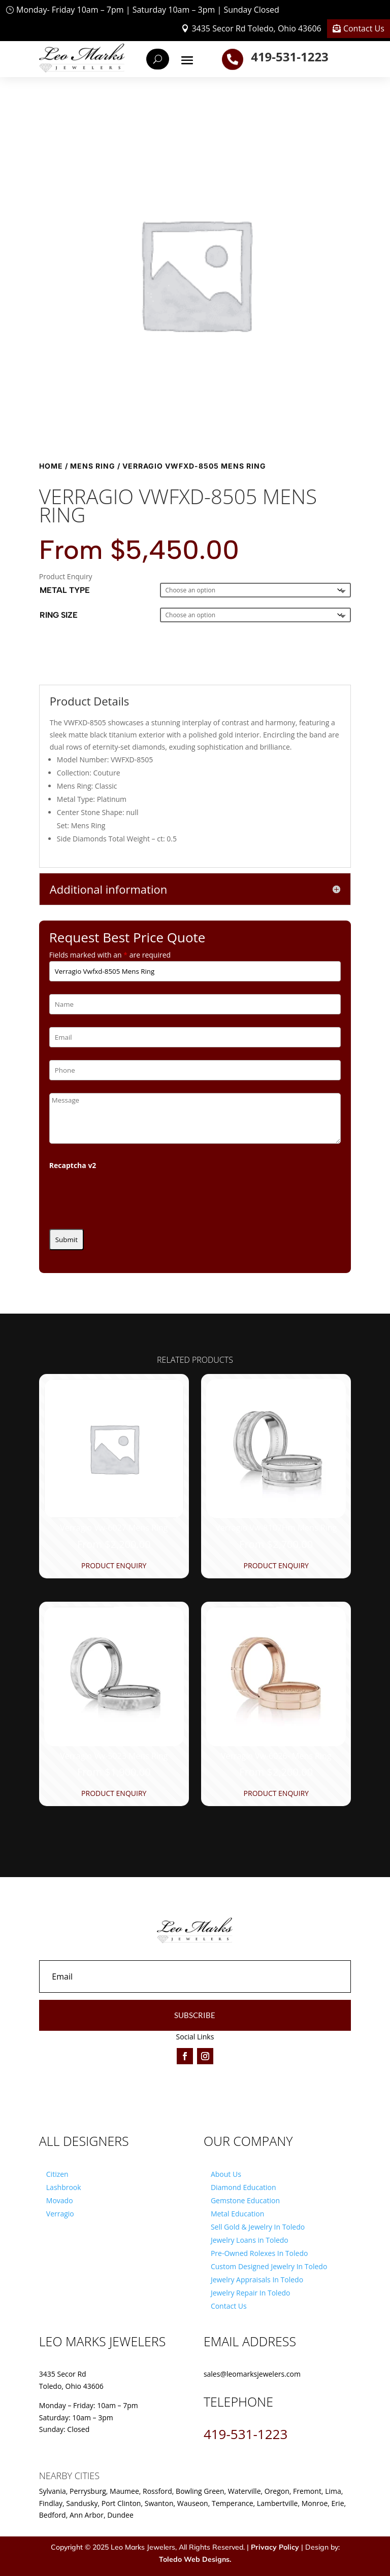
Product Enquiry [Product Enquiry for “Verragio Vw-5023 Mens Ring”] (113, 1793)
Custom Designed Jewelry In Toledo (269, 2266)
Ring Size (59, 615)
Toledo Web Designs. (195, 2559)
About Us (226, 2174)
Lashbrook (63, 2187)
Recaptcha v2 (72, 1165)
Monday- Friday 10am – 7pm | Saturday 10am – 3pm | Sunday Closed (147, 9)
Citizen (57, 2174)
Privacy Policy (275, 2547)
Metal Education (237, 2213)
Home (51, 466)
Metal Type (65, 590)
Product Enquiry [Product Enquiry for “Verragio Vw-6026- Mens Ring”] (276, 1793)
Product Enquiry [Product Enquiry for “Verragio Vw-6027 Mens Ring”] (113, 1565)
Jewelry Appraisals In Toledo (257, 2279)
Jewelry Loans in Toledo (249, 2240)
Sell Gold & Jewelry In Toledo (258, 2227)
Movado (59, 2200)
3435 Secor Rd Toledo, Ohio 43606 (256, 28)
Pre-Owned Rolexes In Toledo (259, 2253)
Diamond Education (243, 2187)
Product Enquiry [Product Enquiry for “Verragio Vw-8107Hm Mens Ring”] (276, 1565)
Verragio (60, 2213)
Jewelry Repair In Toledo (250, 2293)
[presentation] (126, 1196)
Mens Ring (92, 466)
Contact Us (363, 28)
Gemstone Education (245, 2200)
